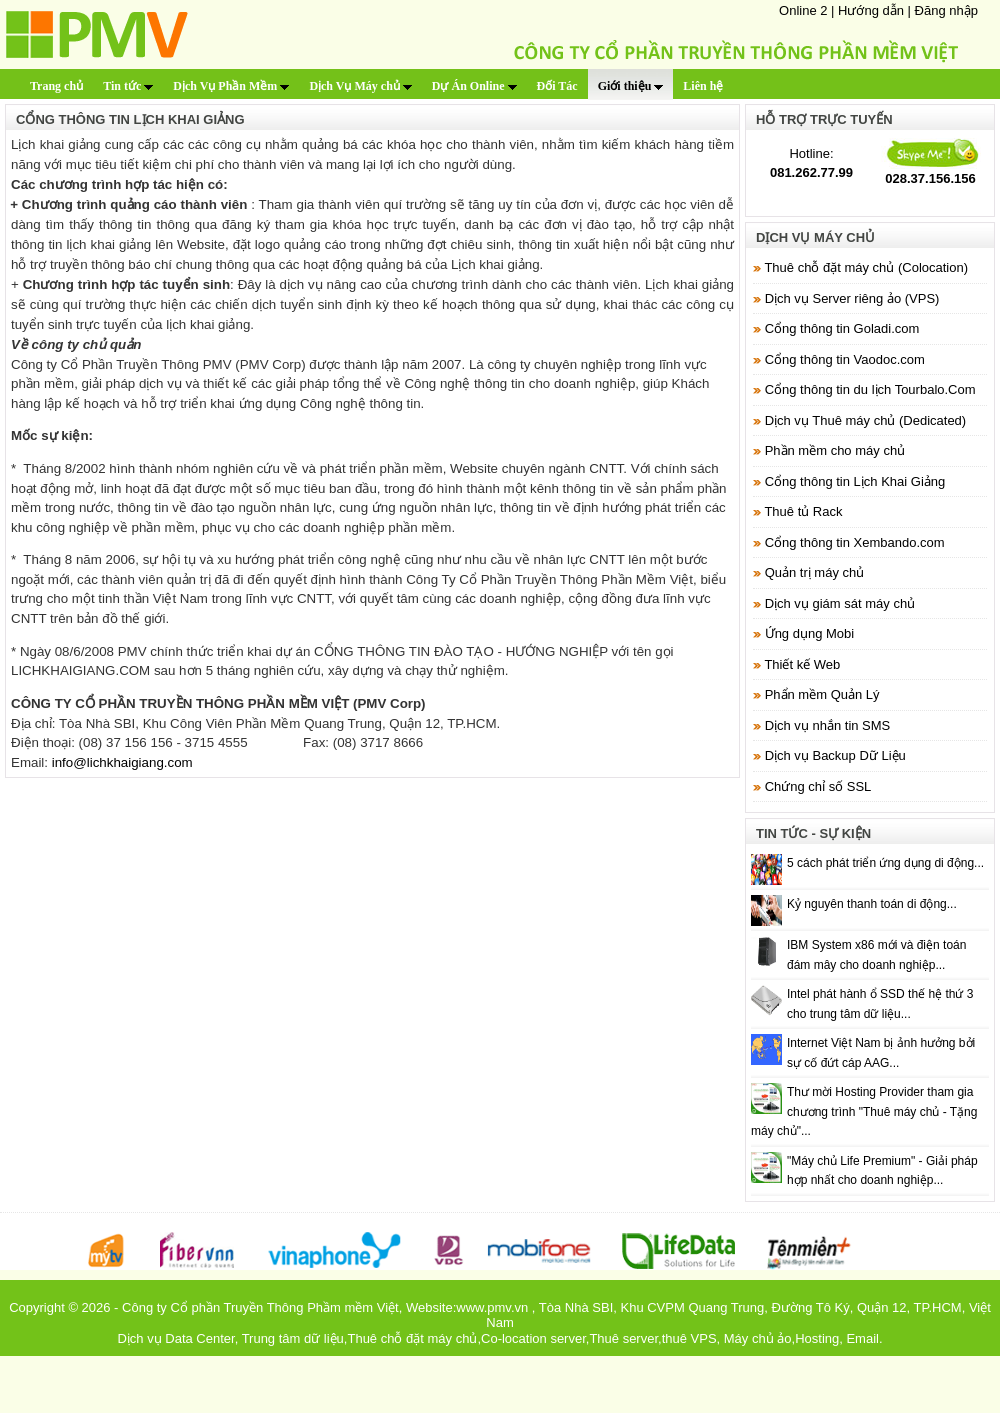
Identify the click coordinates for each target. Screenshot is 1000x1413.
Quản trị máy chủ (815, 572)
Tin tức (128, 86)
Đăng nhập (946, 10)
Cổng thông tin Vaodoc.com (845, 359)
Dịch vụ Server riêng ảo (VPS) (852, 298)
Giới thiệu (631, 86)
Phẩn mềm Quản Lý (822, 694)
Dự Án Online (474, 86)
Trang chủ (56, 86)
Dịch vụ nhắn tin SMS (828, 725)
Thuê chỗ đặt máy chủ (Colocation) (866, 267)
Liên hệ (703, 86)
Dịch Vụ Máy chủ (360, 86)
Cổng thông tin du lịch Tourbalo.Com (870, 389)
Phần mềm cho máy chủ (835, 450)
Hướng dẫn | (876, 10)
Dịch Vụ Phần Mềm (231, 86)
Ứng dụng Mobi (810, 633)
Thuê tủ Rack (803, 511)
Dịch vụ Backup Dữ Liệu (835, 755)
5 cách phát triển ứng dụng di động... (885, 863)
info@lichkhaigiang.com (122, 762)
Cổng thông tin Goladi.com (842, 328)
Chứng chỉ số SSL (818, 786)
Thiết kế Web (802, 664)
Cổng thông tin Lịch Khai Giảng (855, 481)
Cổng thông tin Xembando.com (855, 542)
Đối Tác (557, 86)
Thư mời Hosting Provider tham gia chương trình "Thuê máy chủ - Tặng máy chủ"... (864, 1111)
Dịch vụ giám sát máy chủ (840, 603)
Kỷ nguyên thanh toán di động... (872, 904)
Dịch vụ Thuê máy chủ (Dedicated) (866, 420)
